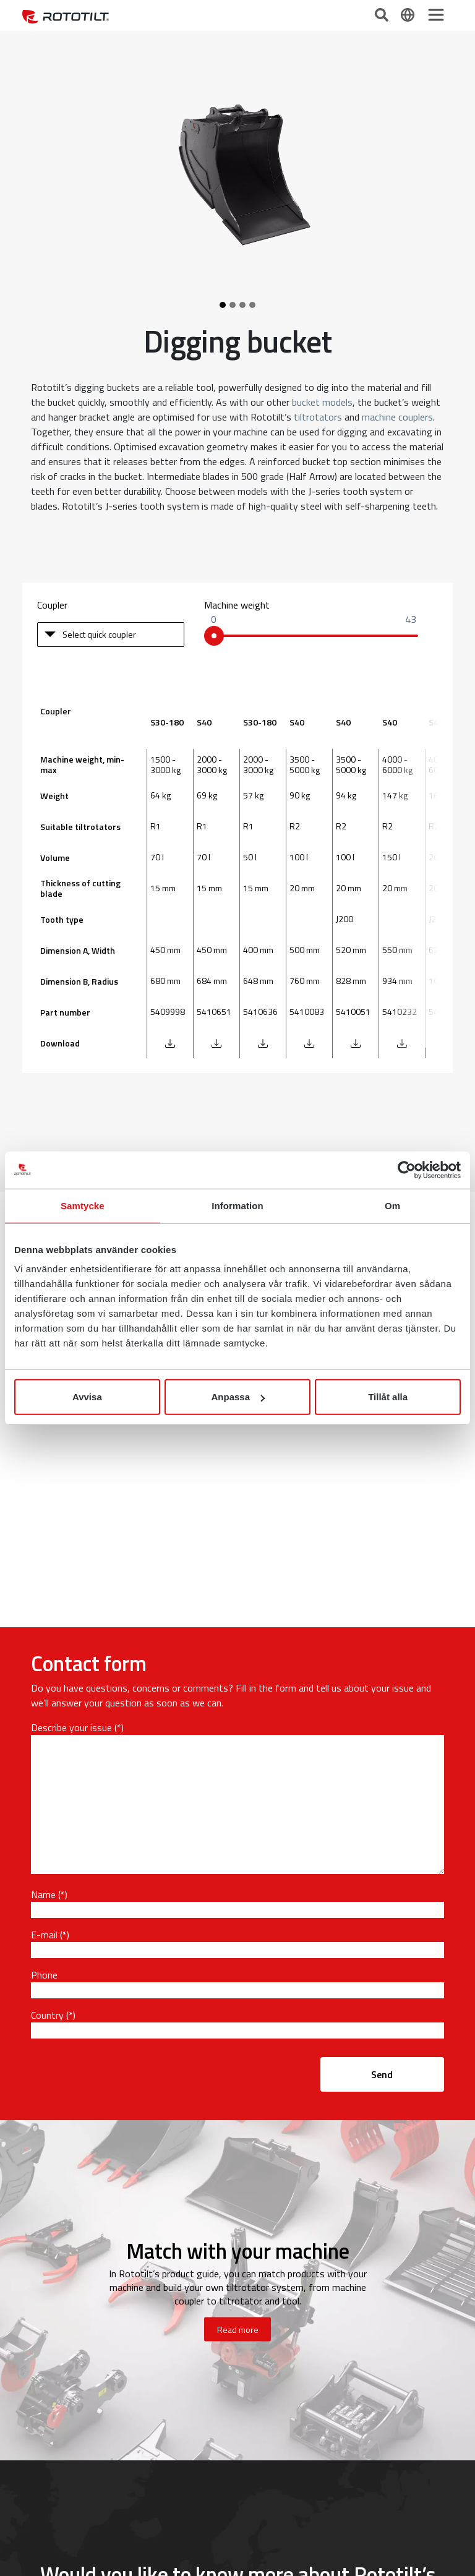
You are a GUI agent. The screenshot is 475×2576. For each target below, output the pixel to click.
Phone (44, 1974)
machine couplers (397, 416)
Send (382, 2074)
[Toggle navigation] (436, 15)
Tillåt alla (388, 1397)
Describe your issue (71, 1727)
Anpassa (238, 1397)
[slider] (214, 636)
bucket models (322, 402)
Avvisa (87, 1397)
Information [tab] (237, 1205)
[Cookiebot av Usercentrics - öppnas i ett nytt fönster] (407, 1169)
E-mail (44, 1934)
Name (43, 1894)
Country (47, 2015)
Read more (238, 2329)
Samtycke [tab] (83, 1205)
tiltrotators (318, 416)
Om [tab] (392, 1205)
